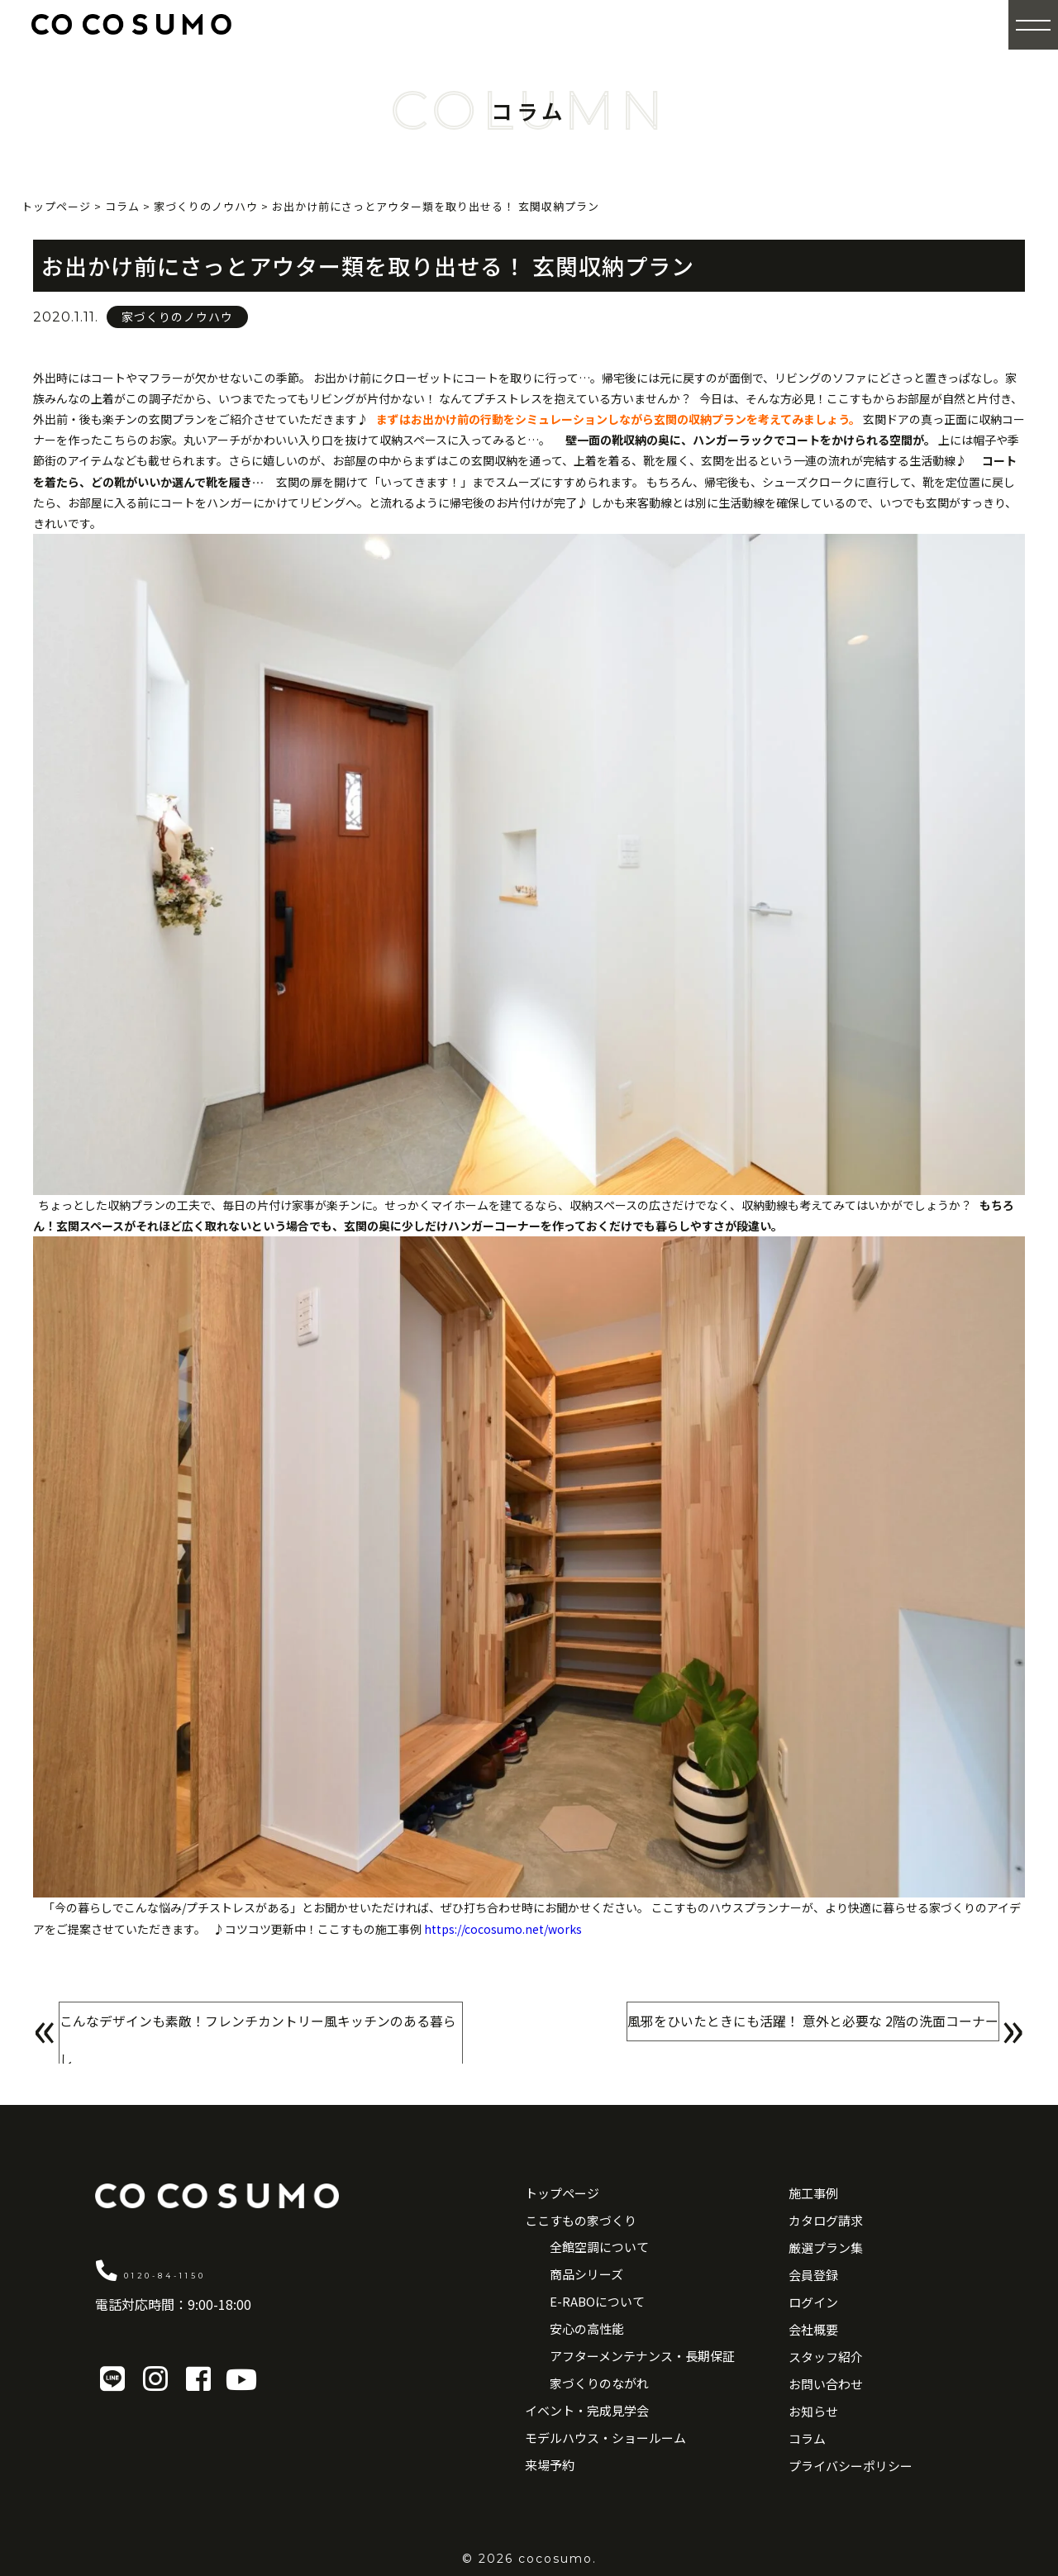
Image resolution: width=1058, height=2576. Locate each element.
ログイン (813, 2302)
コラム (807, 2438)
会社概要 (813, 2329)
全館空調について (599, 2246)
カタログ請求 (826, 2220)
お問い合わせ (826, 2384)
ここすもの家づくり (580, 2220)
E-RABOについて (597, 2301)
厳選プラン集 (826, 2247)
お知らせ (813, 2411)
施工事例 (813, 2193)
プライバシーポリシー (851, 2465)
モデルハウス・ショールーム (605, 2437)
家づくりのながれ (599, 2383)
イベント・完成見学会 (587, 2410)
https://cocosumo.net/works (503, 1929)
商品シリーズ (586, 2274)
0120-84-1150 (214, 2269)
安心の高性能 (587, 2328)
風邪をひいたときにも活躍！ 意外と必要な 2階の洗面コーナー (778, 2031)
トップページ (562, 2193)
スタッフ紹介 (826, 2356)
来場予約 (549, 2465)
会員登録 (813, 2274)
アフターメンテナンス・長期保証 (642, 2355)
